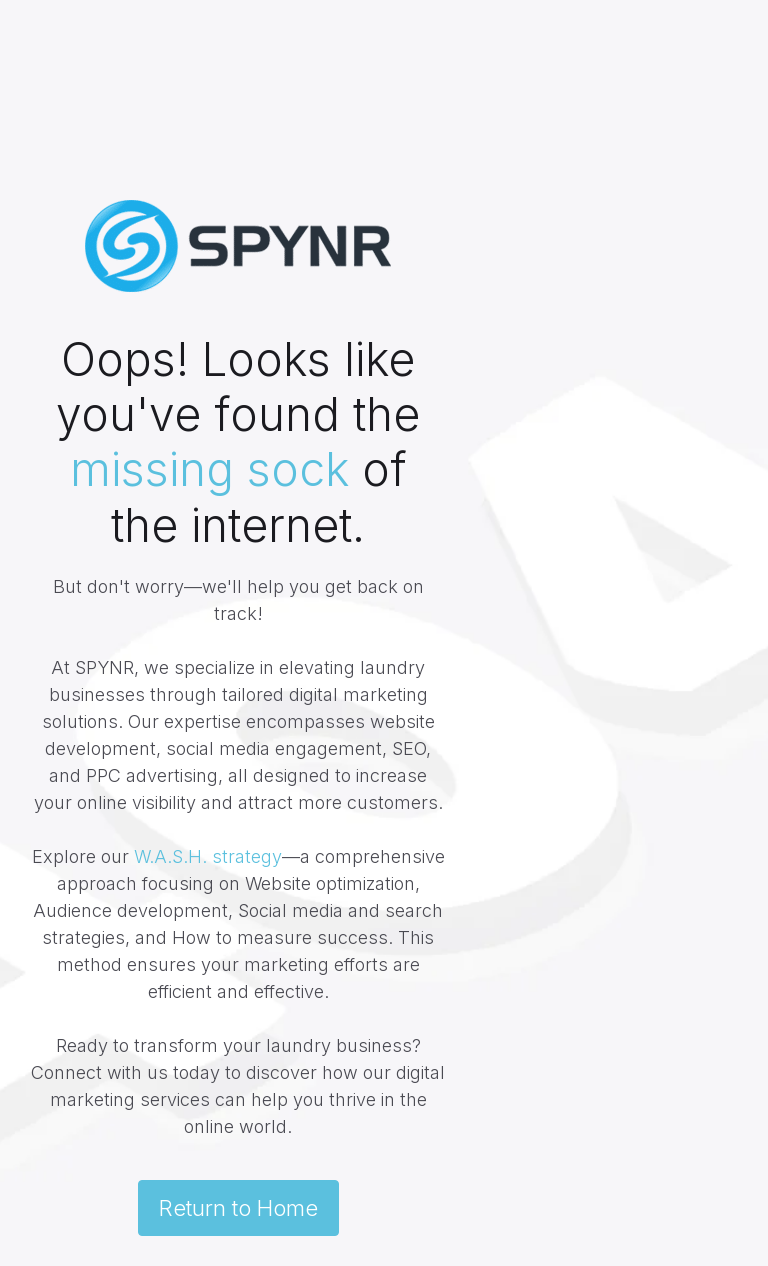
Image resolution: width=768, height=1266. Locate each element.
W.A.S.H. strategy (208, 856)
